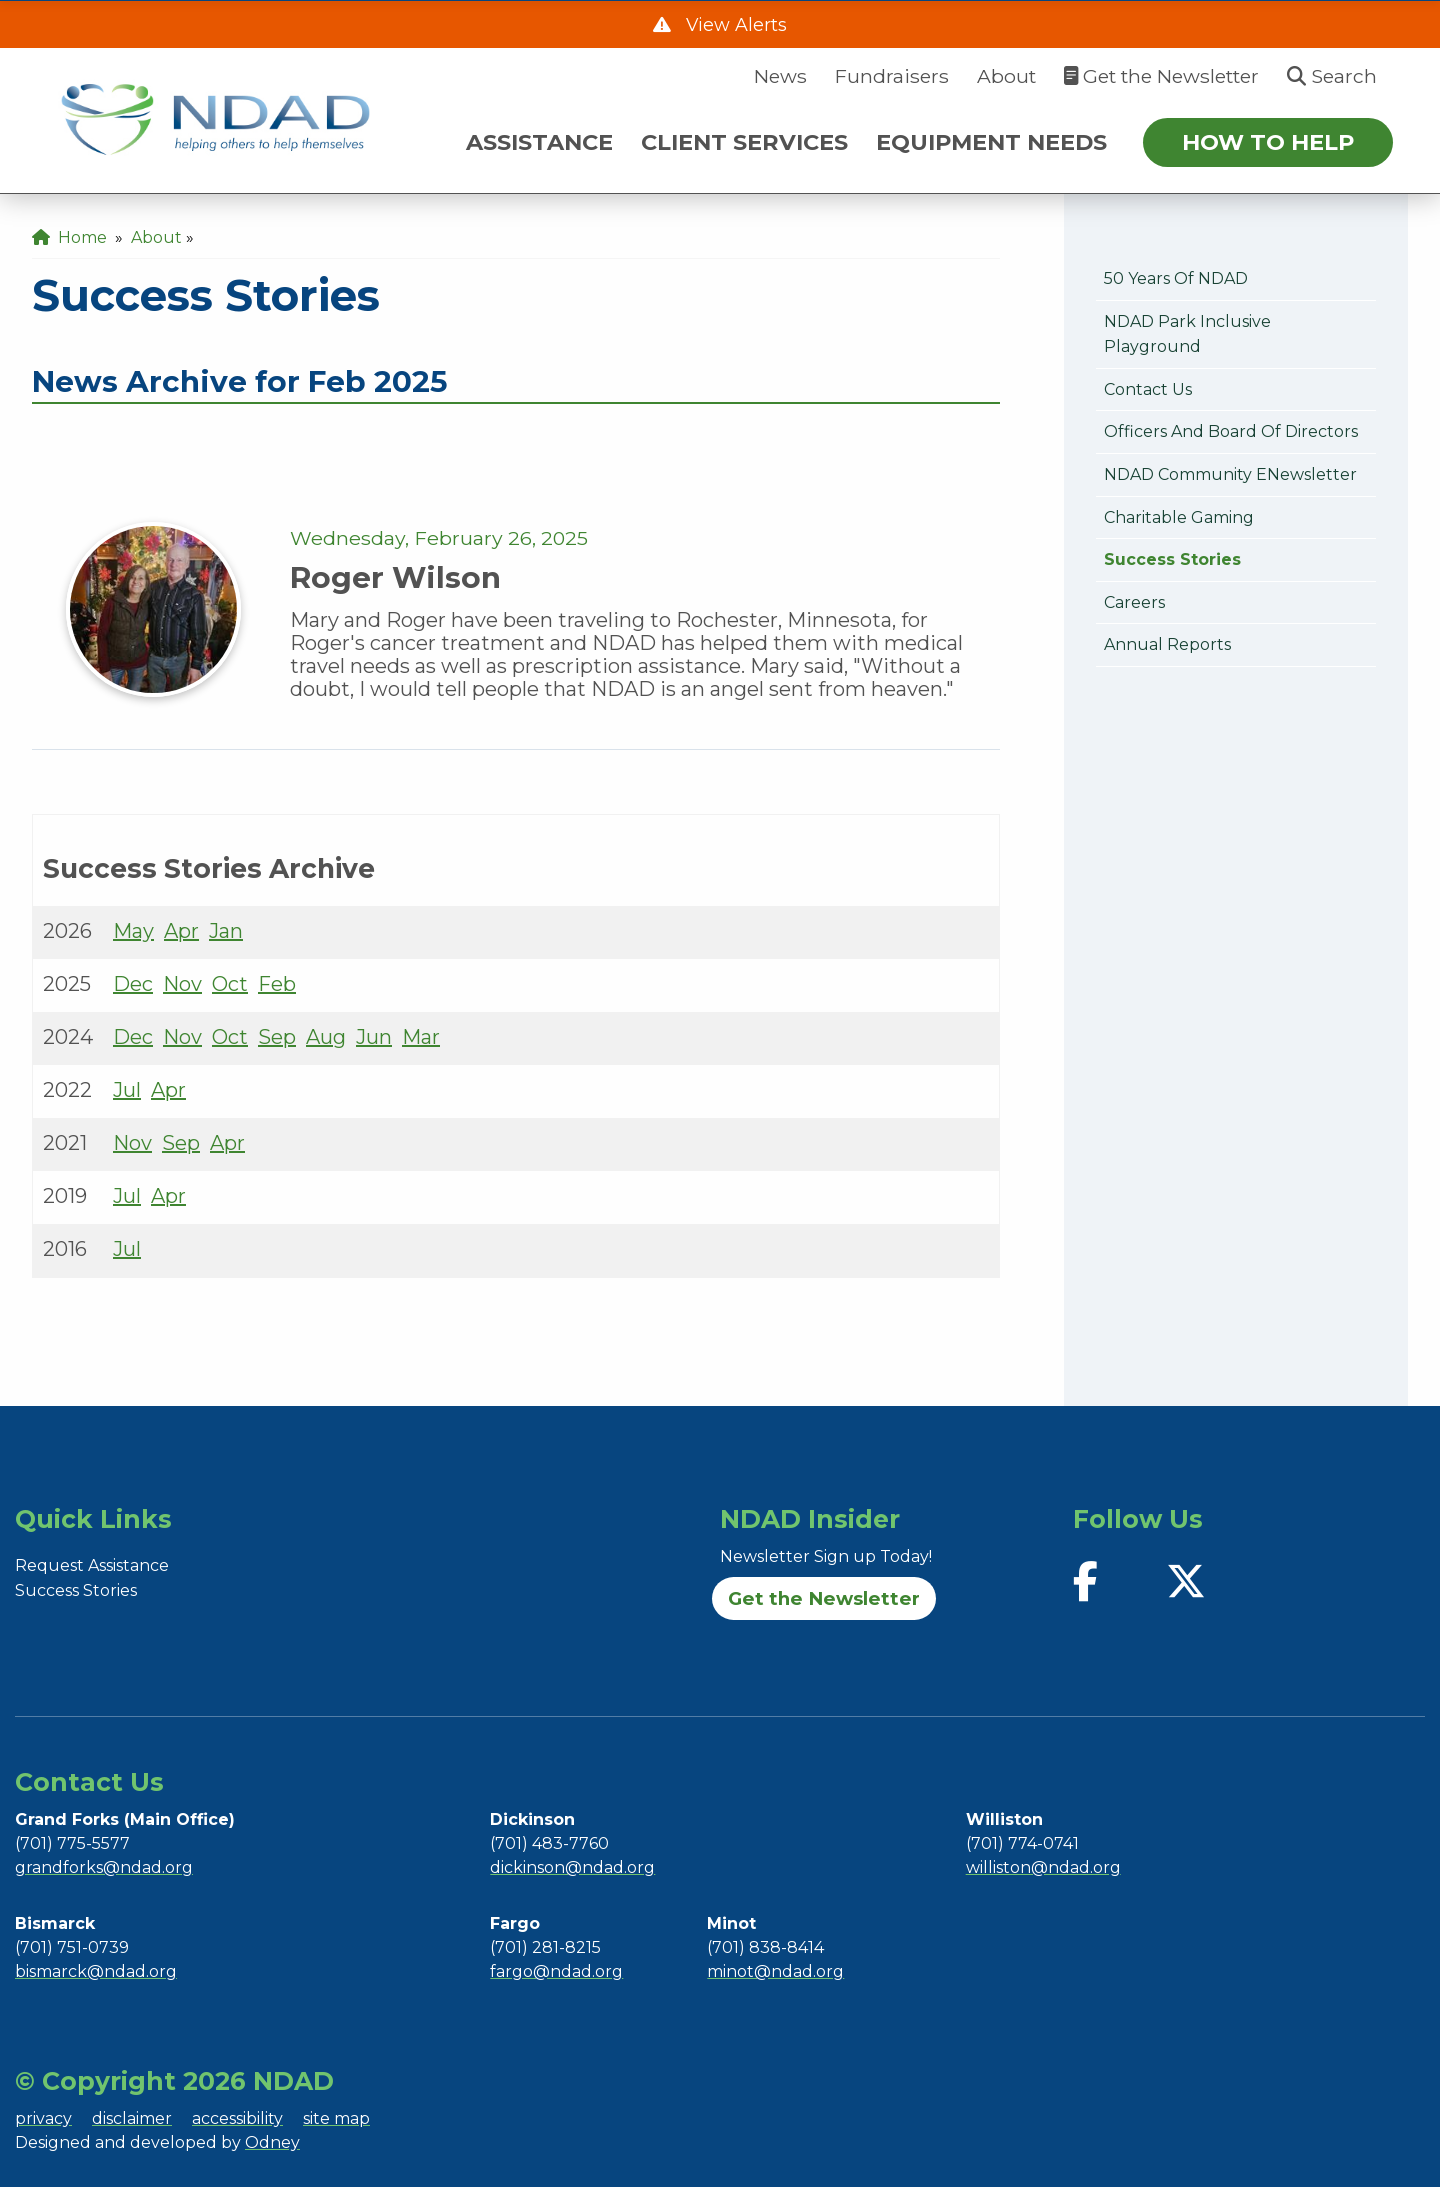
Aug (326, 1039)
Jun (374, 1039)
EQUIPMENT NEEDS (991, 142)
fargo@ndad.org (556, 1973)
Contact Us (1148, 389)
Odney (272, 2144)
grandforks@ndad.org (104, 1869)
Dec (133, 986)
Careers (1134, 602)
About (1006, 76)
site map (336, 2120)
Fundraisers (892, 76)
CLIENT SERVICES (744, 142)
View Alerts (734, 25)
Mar (421, 1039)
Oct (230, 986)
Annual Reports (1167, 644)
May (133, 933)
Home (69, 237)
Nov (182, 986)
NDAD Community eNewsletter (1230, 474)
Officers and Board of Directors (1231, 431)
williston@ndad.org (1043, 1869)
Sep (277, 1039)
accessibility (237, 2120)
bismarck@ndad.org (96, 1973)
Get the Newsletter (1161, 76)
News (780, 76)
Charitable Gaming (1179, 517)
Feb (277, 986)
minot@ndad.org (775, 1973)
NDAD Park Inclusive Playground (1187, 334)
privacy (43, 2120)
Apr (181, 933)
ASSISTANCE (539, 142)
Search (1332, 76)
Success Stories (1172, 559)
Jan (226, 933)
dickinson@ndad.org (572, 1869)
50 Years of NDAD (1176, 278)
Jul (127, 1092)
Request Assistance (92, 1567)
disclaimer (132, 2120)
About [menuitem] (156, 237)
